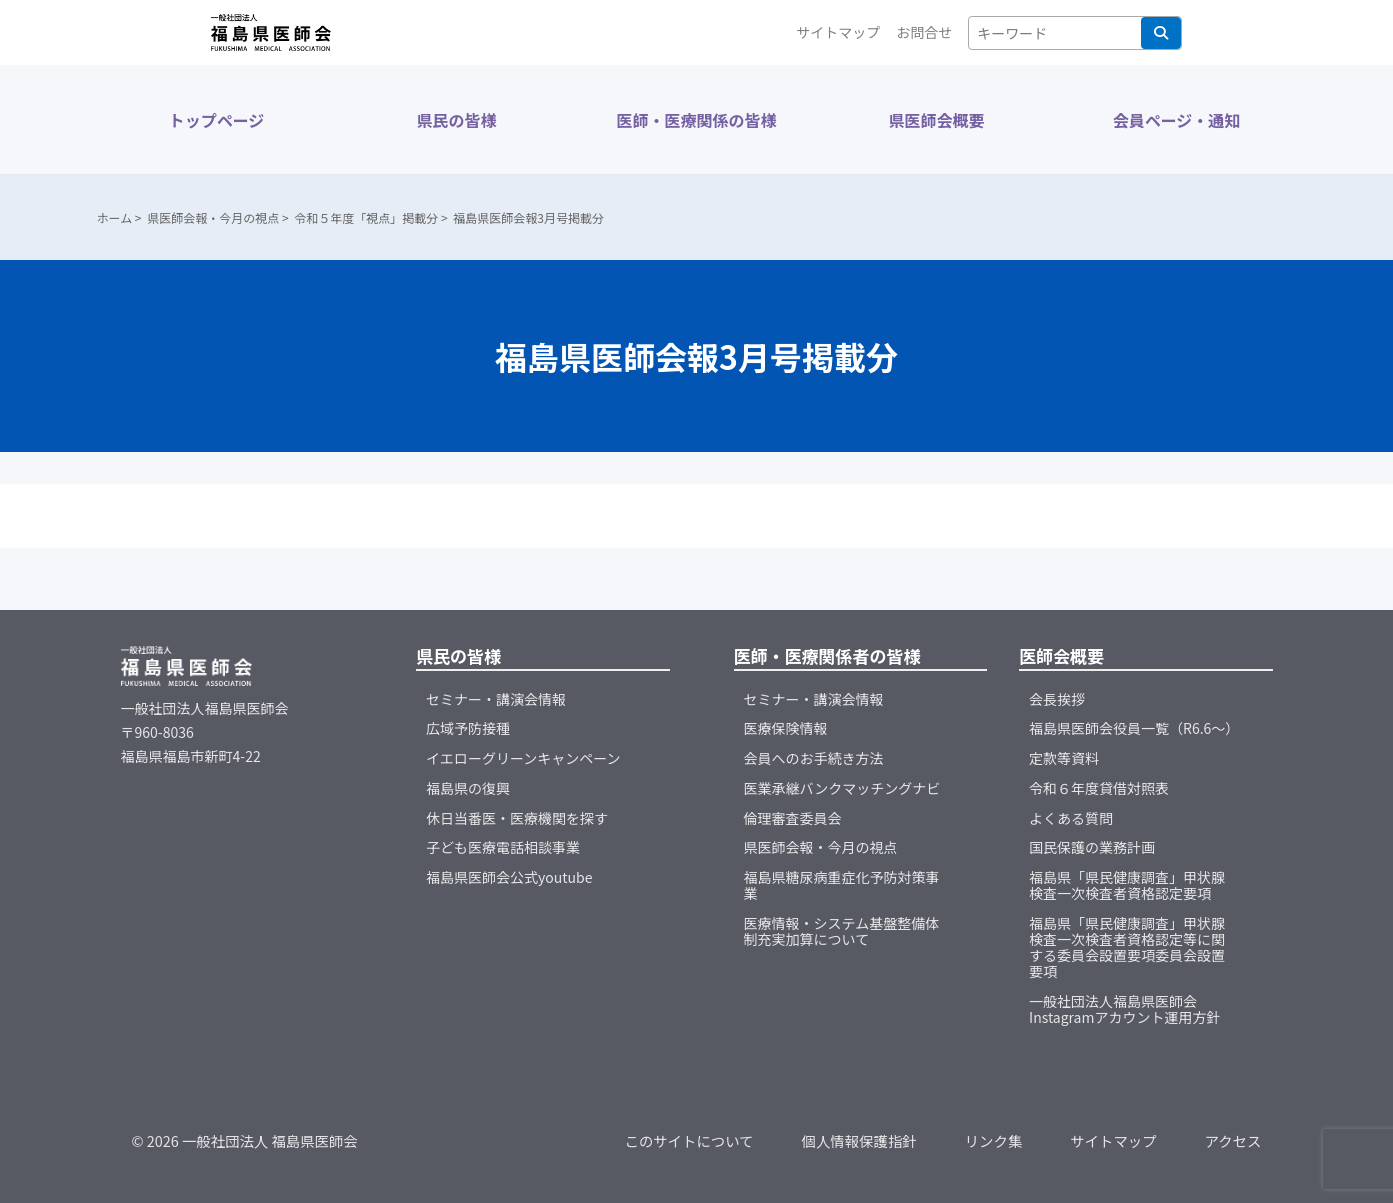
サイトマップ (838, 32)
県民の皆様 (456, 120)
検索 (1161, 33)
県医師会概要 (936, 120)
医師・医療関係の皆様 (696, 120)
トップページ (217, 120)
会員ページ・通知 (1177, 120)
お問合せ (924, 32)
